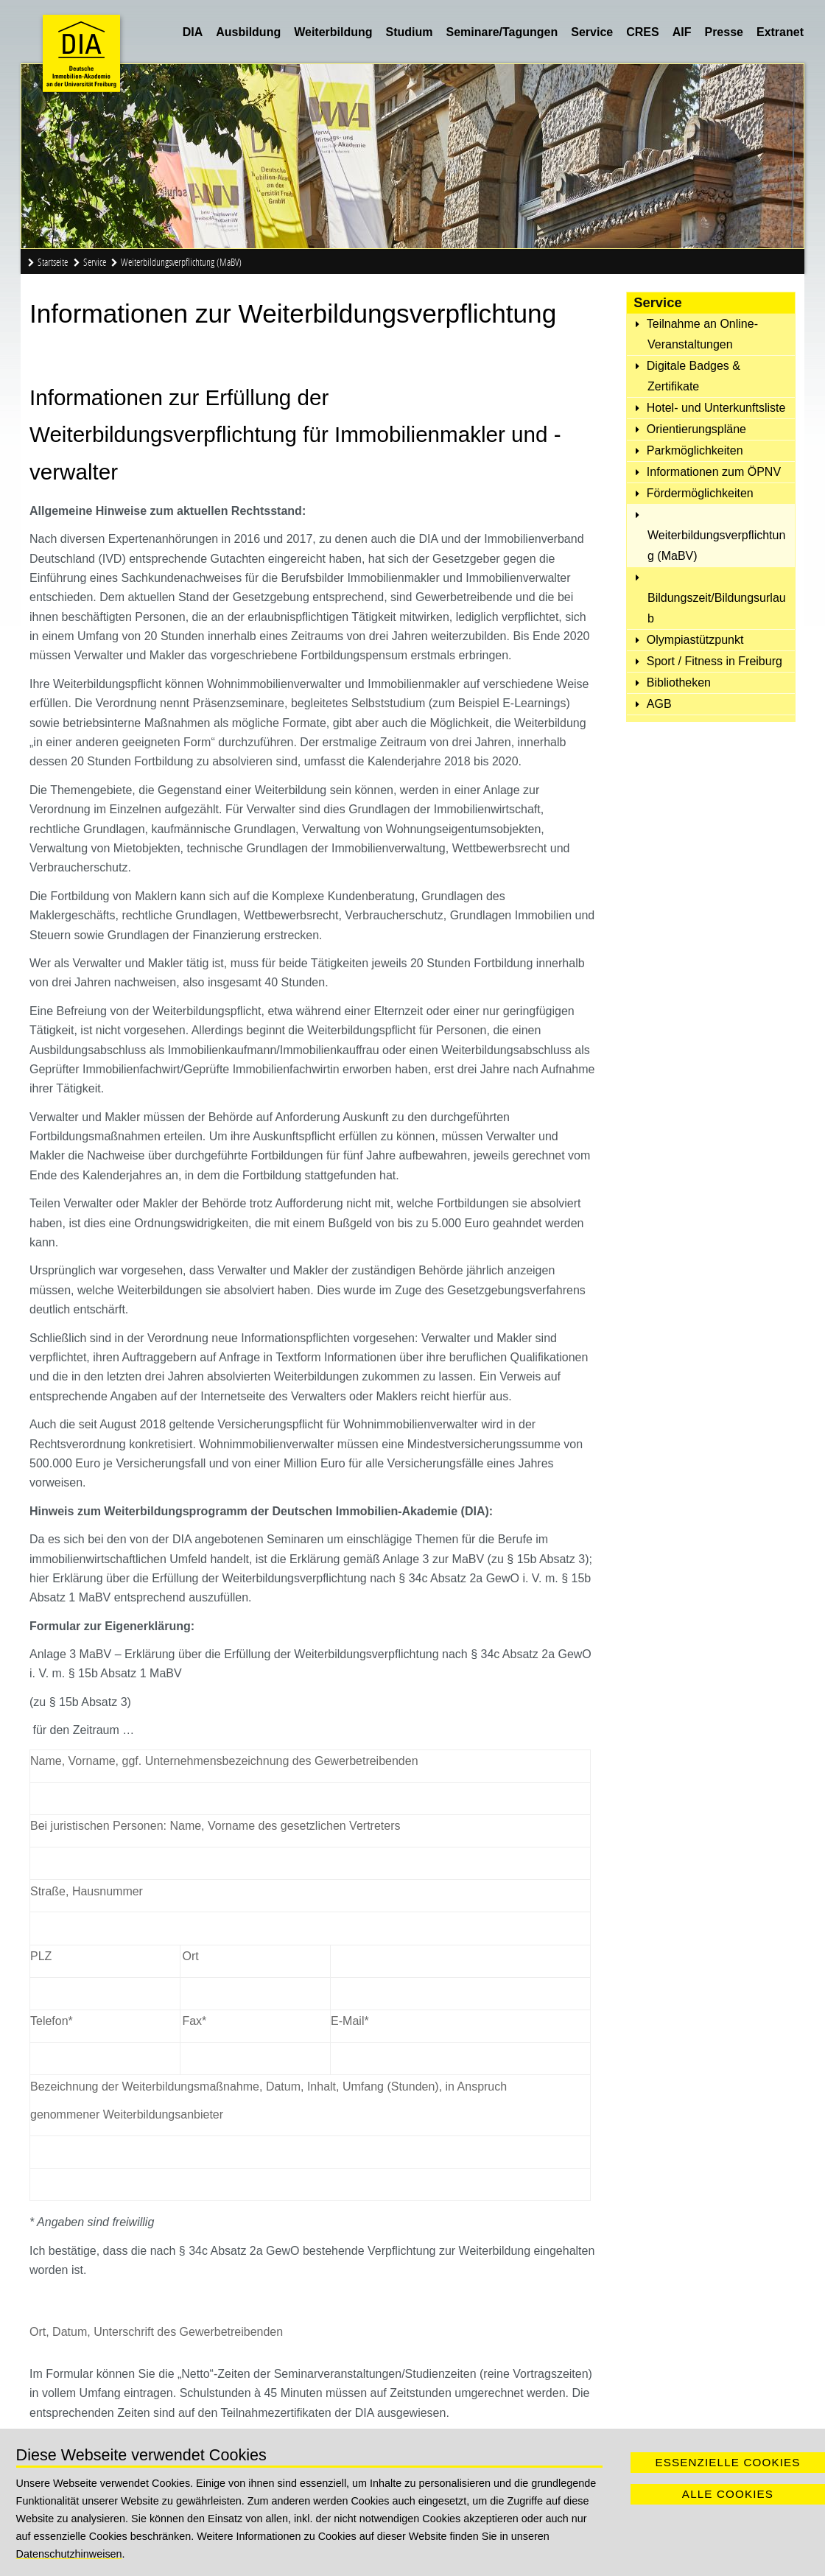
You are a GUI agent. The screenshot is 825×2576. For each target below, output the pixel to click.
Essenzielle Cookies (727, 2462)
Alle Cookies (727, 2494)
